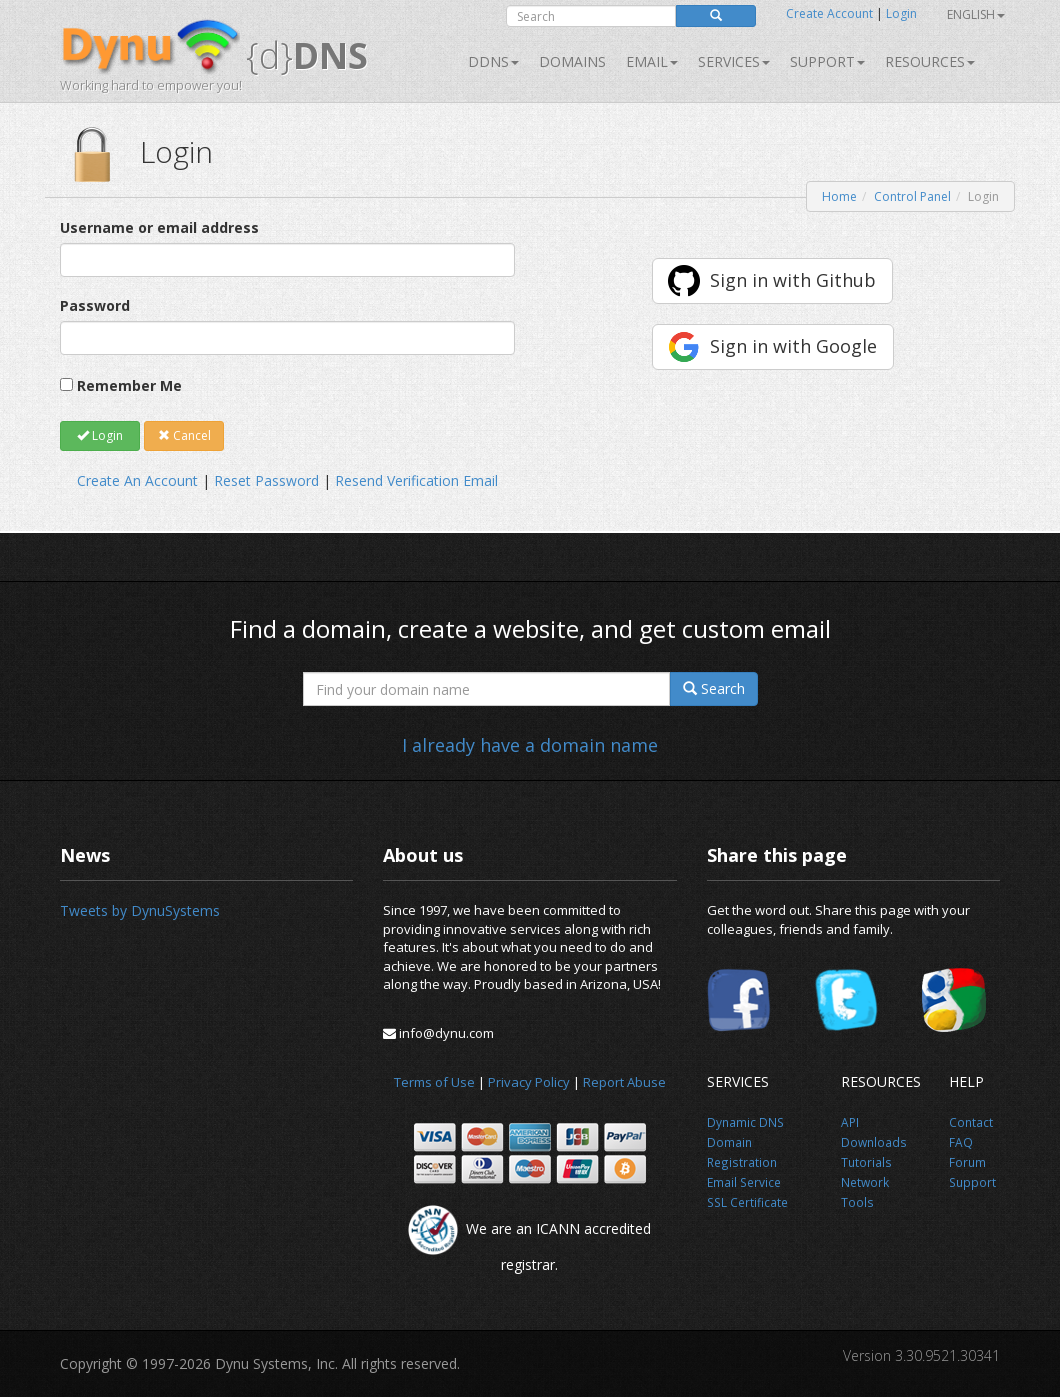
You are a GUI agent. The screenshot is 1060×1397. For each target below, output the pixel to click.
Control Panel (912, 196)
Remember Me (129, 385)
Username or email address (159, 227)
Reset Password (266, 480)
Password (95, 305)
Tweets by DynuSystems (140, 910)
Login (901, 13)
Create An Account (137, 480)
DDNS (493, 61)
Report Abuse (624, 1082)
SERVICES (734, 61)
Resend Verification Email (416, 480)
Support (827, 61)
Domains (572, 61)
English (976, 14)
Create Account (829, 13)
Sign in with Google (793, 346)
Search (714, 688)
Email (652, 61)
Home (839, 196)
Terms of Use (434, 1082)
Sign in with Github (793, 280)
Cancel (184, 435)
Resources (930, 61)
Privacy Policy (529, 1082)
